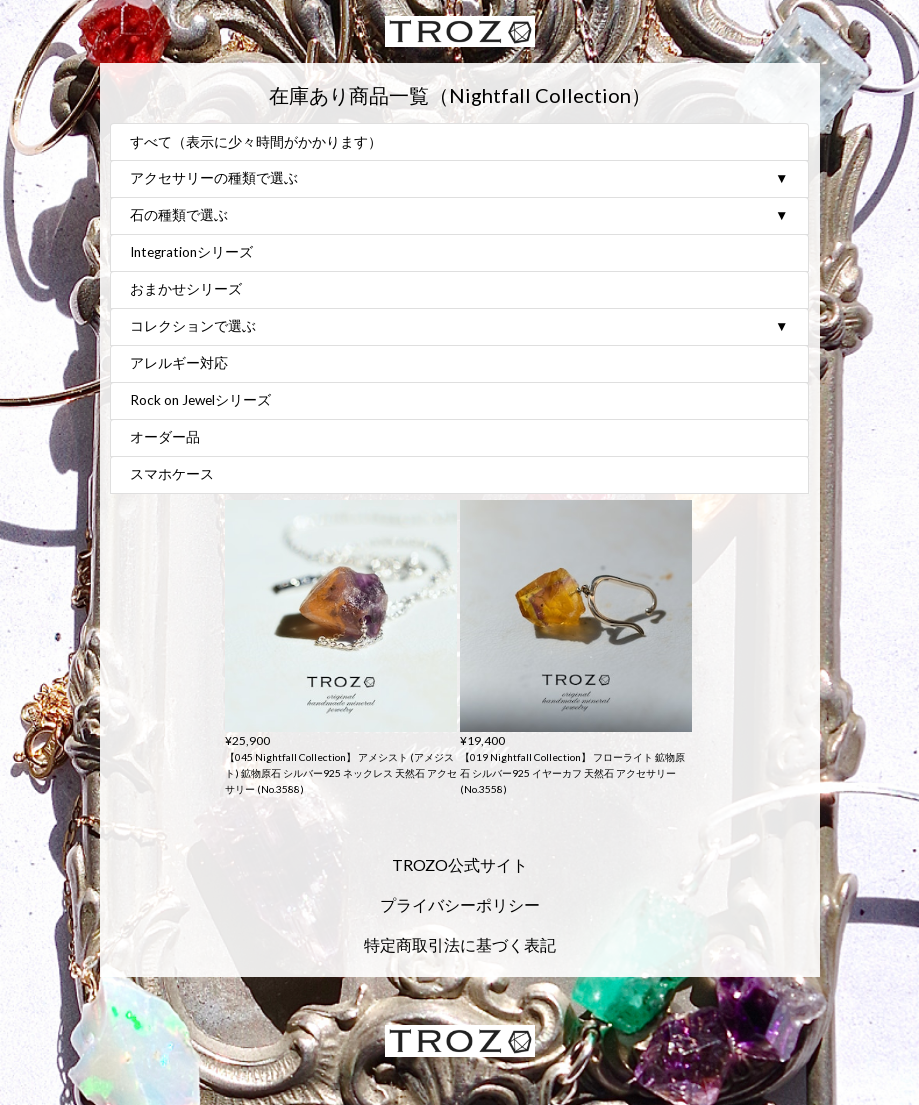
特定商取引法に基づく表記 (460, 944)
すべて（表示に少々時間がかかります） (256, 143)
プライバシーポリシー (460, 904)
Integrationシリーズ (191, 253)
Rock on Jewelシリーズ (200, 401)
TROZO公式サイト (460, 864)
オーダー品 (165, 438)
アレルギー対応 (179, 364)
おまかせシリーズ (186, 290)
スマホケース (172, 475)
